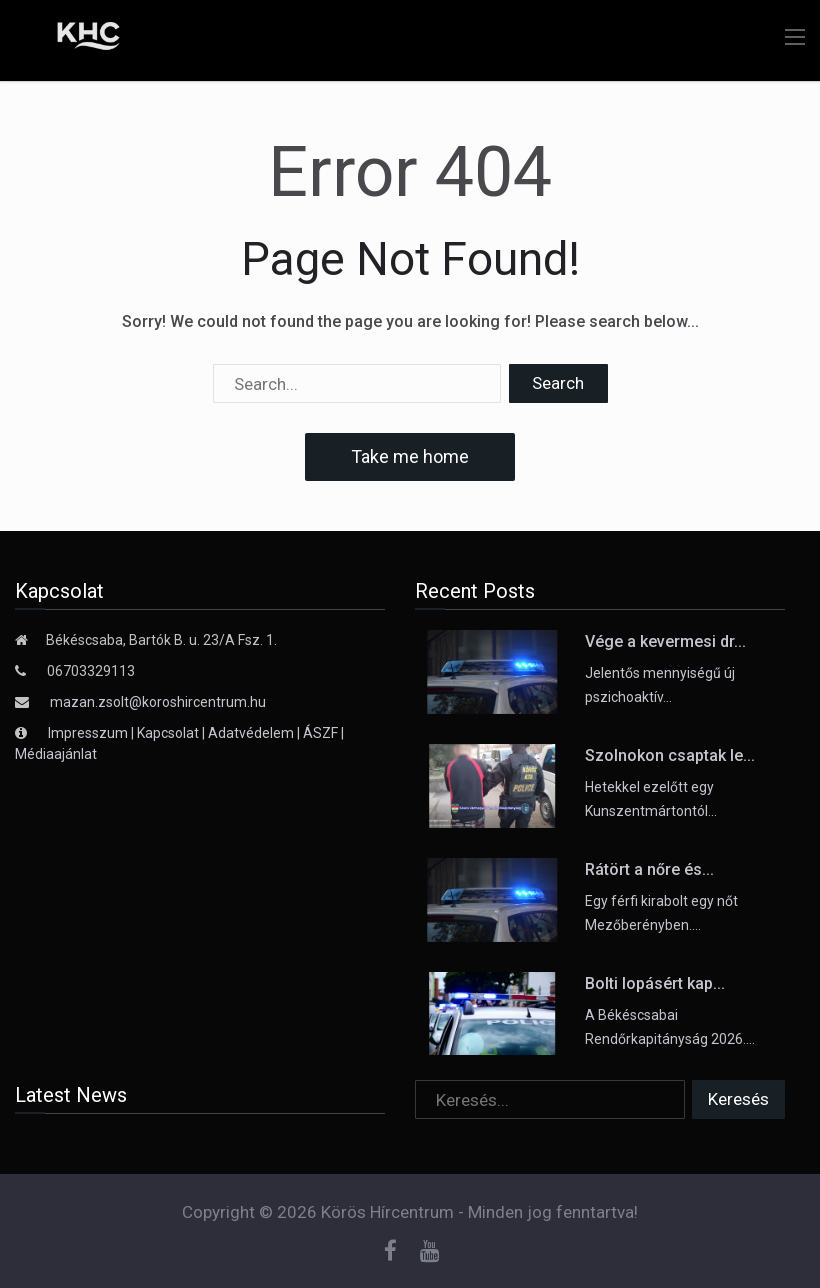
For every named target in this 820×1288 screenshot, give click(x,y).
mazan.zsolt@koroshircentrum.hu (158, 702)
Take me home (410, 456)
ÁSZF (320, 733)
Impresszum (89, 733)
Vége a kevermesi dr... (665, 641)
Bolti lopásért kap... (655, 983)
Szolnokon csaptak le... (670, 755)
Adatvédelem (251, 733)
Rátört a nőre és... (649, 869)
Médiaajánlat (56, 754)
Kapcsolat (168, 733)
